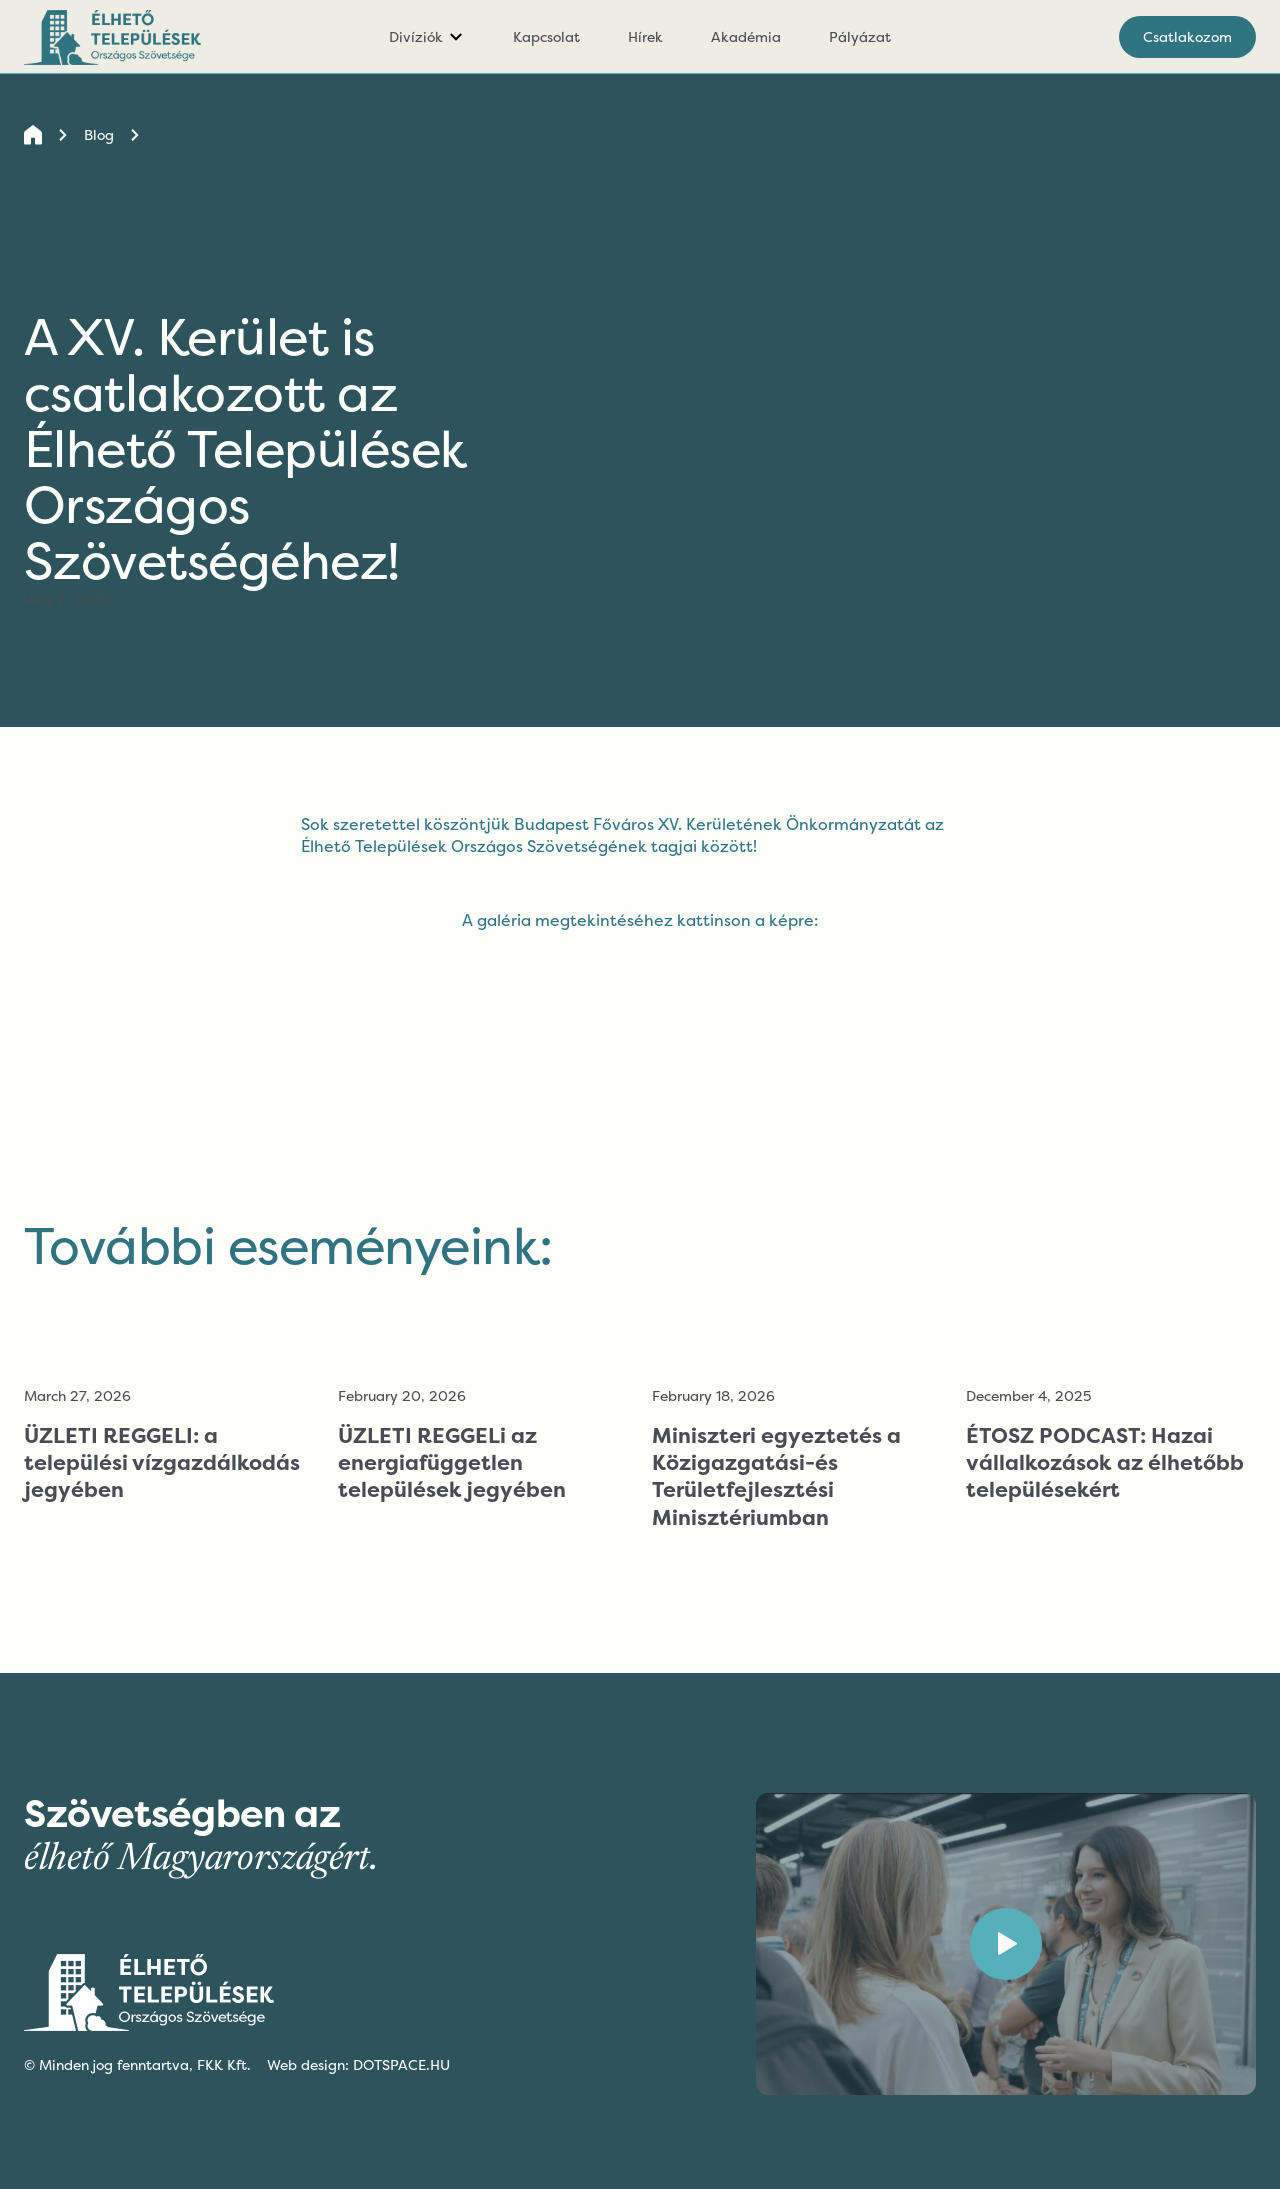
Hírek (645, 36)
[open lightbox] (640, 936)
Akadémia (746, 36)
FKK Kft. (224, 2064)
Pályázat (860, 36)
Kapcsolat (546, 36)
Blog (99, 134)
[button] (427, 37)
